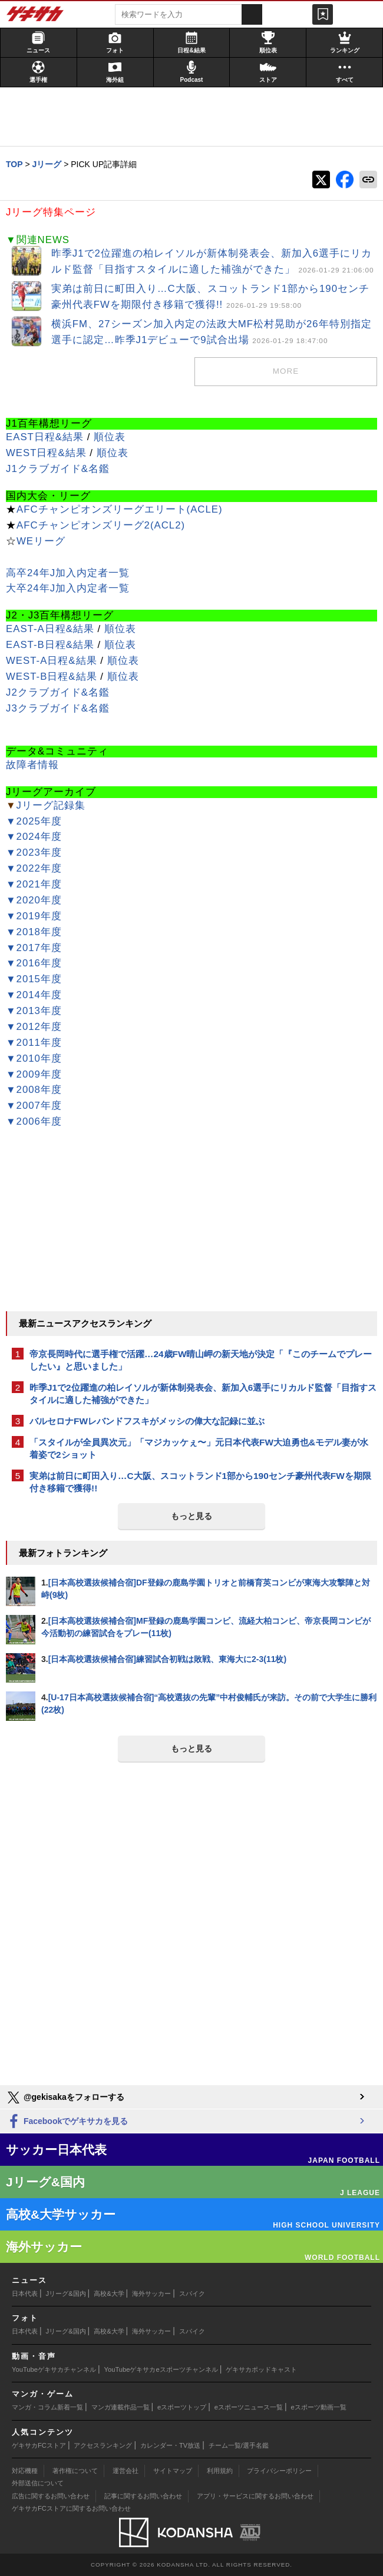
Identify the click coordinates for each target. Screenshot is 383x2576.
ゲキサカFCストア (39, 2445)
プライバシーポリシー (279, 2470)
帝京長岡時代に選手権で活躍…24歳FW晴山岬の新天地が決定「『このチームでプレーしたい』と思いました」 (200, 1360)
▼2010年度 (34, 1058)
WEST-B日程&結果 (51, 676)
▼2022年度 (34, 868)
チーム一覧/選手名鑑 (239, 2445)
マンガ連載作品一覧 (120, 2407)
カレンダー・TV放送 (170, 2445)
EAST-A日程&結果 (50, 628)
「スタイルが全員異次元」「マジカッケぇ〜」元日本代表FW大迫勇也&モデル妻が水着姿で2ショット (198, 1448)
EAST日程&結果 (45, 437)
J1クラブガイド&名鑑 (58, 468)
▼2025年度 (34, 821)
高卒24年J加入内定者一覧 (68, 573)
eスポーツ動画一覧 (318, 2407)
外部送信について (38, 2483)
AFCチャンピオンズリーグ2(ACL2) (100, 525)
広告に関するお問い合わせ (51, 2495)
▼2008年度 (34, 1089)
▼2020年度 (34, 900)
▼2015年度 (34, 979)
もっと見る (191, 1516)
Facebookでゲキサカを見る (67, 2122)
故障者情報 (32, 764)
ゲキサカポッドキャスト (261, 2369)
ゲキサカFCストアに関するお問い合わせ (71, 2508)
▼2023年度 (34, 852)
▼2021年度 (34, 884)
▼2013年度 (34, 1010)
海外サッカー (151, 2293)
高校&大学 (109, 2293)
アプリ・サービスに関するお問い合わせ (255, 2495)
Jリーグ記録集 (50, 805)
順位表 (110, 437)
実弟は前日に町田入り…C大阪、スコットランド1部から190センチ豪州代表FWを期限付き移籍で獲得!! (200, 1482)
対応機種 (25, 2470)
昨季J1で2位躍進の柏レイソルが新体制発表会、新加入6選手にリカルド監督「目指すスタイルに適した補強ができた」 (203, 1393)
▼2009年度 (34, 1074)
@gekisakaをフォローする (65, 2097)
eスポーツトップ (181, 2407)
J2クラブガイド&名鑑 (58, 692)
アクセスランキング (103, 2445)
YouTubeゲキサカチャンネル (54, 2369)
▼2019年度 (34, 916)
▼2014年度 (34, 995)
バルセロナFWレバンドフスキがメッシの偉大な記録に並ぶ (147, 1421)
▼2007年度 (34, 1105)
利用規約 (220, 2470)
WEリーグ (40, 541)
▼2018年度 (34, 932)
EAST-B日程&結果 (50, 644)
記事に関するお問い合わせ (143, 2495)
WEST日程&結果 (46, 452)
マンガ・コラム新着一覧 (47, 2407)
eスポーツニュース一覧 (248, 2407)
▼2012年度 (34, 1026)
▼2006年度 (34, 1121)
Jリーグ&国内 (66, 2293)
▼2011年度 (34, 1042)
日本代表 (25, 2293)
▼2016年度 (34, 963)
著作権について (75, 2470)
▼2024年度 (34, 836)
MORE (286, 371)
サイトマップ (172, 2470)
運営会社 (125, 2470)
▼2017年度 (34, 947)
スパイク (192, 2293)
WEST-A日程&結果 (51, 660)
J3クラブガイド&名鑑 (58, 708)
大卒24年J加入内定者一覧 (68, 588)
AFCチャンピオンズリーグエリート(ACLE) (119, 509)
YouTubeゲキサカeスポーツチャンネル (161, 2369)
